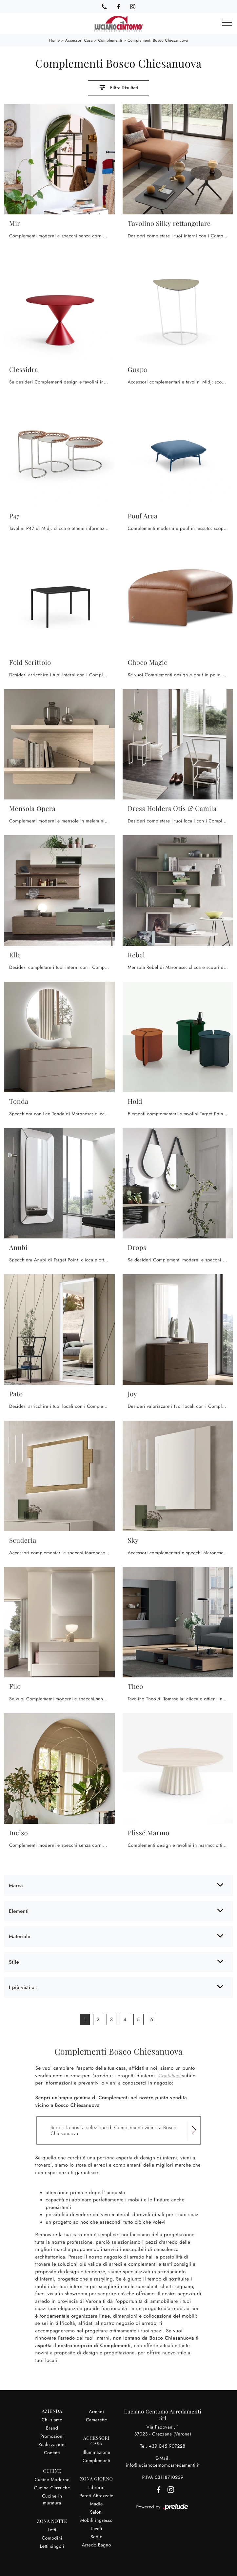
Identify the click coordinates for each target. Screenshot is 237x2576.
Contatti (52, 2453)
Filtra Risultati (118, 87)
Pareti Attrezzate (96, 2496)
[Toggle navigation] (227, 23)
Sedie (96, 2537)
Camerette (96, 2420)
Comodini (52, 2538)
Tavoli (96, 2528)
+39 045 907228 (167, 2446)
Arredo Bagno (96, 2545)
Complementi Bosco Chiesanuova (158, 40)
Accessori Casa (79, 40)
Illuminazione (96, 2452)
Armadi (96, 2412)
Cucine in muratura (52, 2499)
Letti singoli (52, 2546)
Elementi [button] (19, 1911)
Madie (96, 2504)
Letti (52, 2530)
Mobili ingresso (96, 2520)
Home (54, 40)
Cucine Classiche (52, 2488)
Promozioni (52, 2436)
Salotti (96, 2512)
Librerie (97, 2487)
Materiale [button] (19, 1936)
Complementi (110, 40)
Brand (52, 2428)
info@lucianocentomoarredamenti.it (163, 2465)
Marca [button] (16, 1885)
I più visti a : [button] (23, 1987)
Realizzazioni (52, 2444)
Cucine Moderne (51, 2480)
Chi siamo (52, 2420)
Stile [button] (14, 1962)
